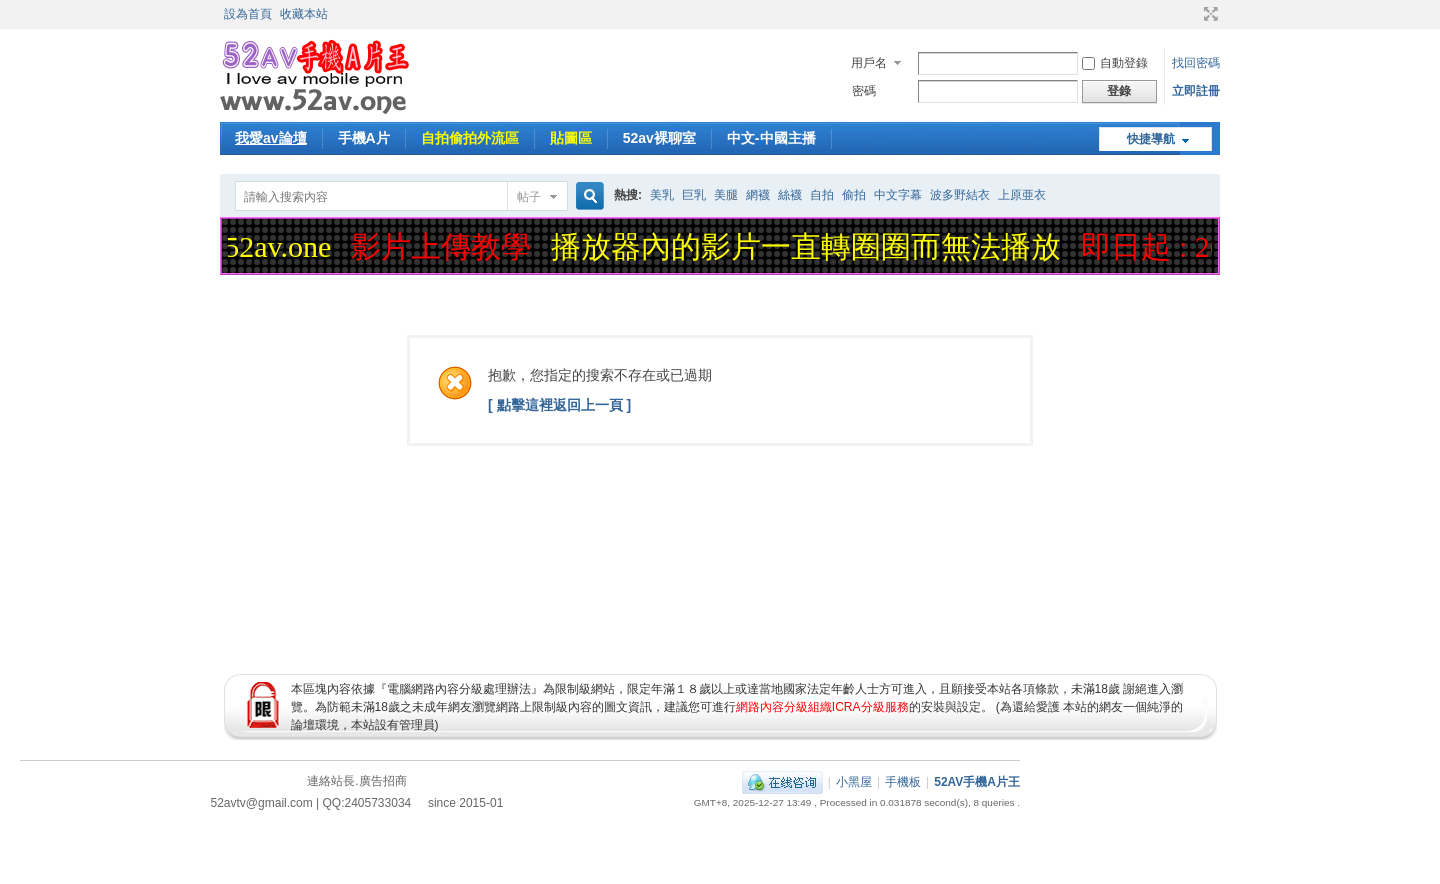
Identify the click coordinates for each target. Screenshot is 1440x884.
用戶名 (869, 63)
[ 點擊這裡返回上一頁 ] (559, 405)
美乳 (662, 195)
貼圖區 (571, 138)
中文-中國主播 (771, 138)
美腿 (726, 195)
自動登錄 (1115, 63)
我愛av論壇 (271, 138)
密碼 (864, 91)
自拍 (822, 195)
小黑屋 (854, 782)
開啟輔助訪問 (1192, 14)
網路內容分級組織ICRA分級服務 (822, 707)
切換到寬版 (1208, 14)
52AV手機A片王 (977, 782)
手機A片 (364, 138)
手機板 (903, 782)
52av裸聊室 (659, 138)
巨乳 (694, 195)
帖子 (529, 197)
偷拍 (854, 195)
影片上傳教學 (445, 246)
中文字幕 (898, 195)
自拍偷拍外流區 (470, 138)
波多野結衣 (960, 195)
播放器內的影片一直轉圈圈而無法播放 (810, 246)
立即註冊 (1196, 91)
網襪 (758, 195)
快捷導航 (1151, 139)
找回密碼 (1196, 63)
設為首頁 (248, 14)
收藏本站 (304, 14)
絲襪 (790, 195)
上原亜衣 (1022, 195)
